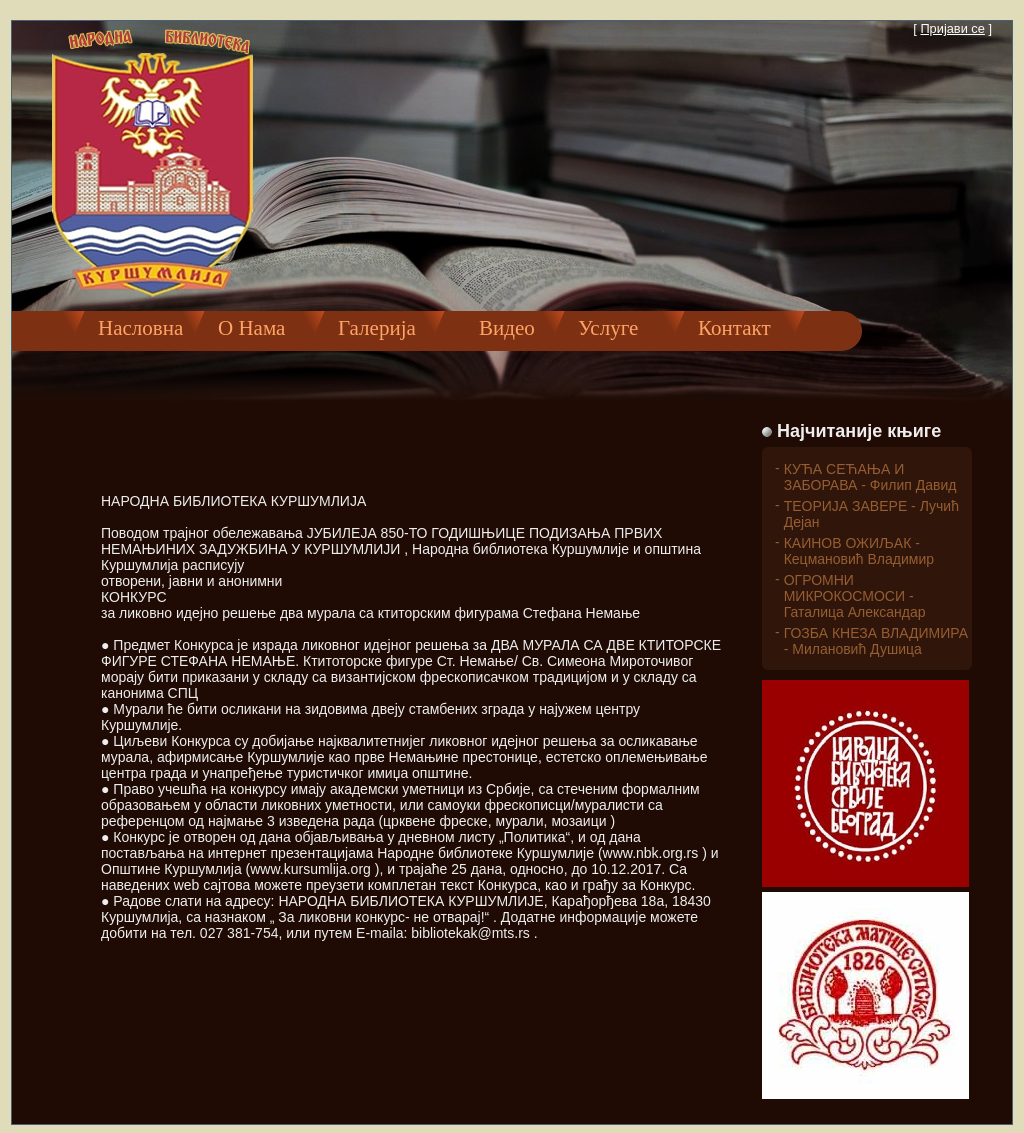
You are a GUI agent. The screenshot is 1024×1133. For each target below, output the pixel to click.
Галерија (377, 328)
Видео (496, 328)
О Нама (251, 328)
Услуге (608, 328)
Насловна (140, 328)
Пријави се (952, 28)
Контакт (734, 328)
